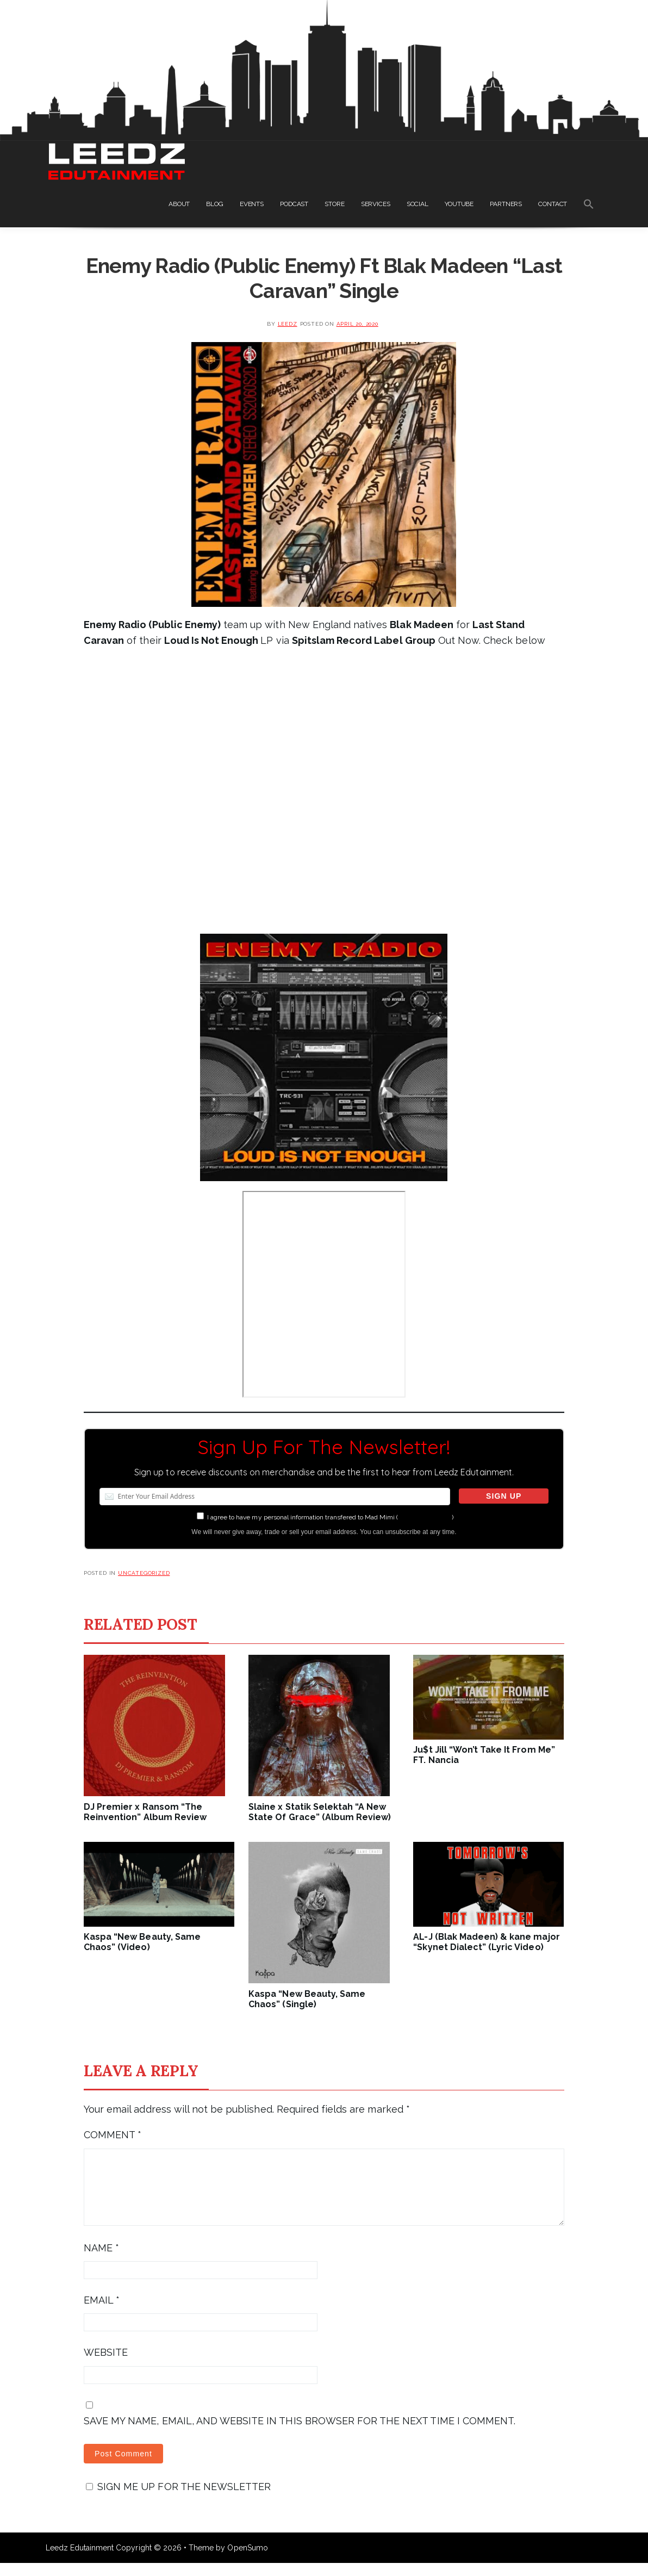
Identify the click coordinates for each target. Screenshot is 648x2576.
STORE (334, 204)
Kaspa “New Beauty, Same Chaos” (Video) (142, 1942)
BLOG (214, 204)
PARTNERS (506, 204)
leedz (287, 324)
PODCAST (294, 204)
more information (425, 1517)
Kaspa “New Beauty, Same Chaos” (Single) (306, 1999)
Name (101, 2261)
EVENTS (252, 204)
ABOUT (179, 204)
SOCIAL (417, 204)
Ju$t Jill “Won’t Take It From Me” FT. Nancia (483, 1755)
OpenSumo (247, 2560)
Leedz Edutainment (80, 2560)
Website (106, 2365)
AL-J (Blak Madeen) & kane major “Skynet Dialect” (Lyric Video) (486, 1942)
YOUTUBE (459, 204)
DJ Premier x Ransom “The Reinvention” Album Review (145, 1812)
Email (102, 2313)
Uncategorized (144, 1573)
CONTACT (552, 204)
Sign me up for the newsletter (178, 2499)
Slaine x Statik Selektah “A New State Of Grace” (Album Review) (319, 1812)
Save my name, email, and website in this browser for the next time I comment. (299, 2434)
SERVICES (375, 204)
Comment (112, 2134)
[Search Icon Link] (588, 206)
